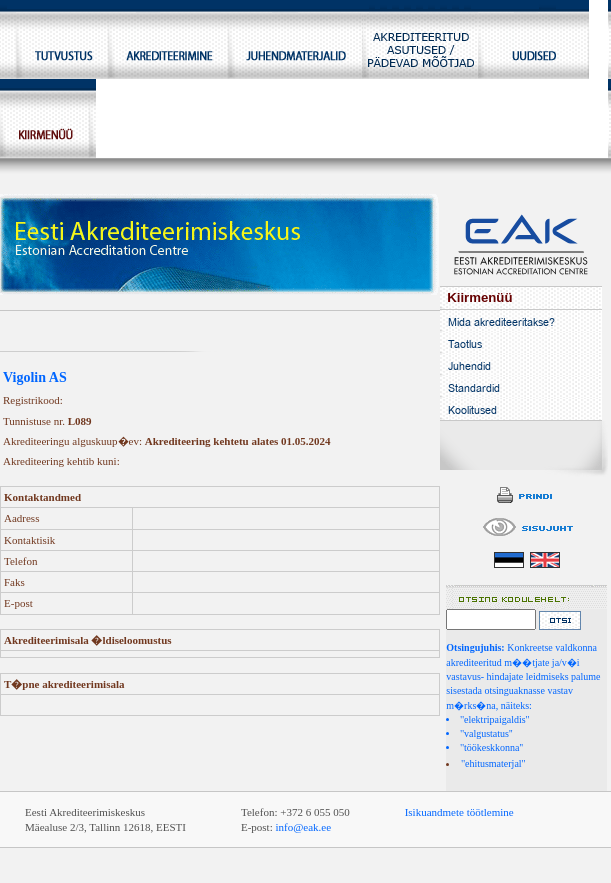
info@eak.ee (303, 827)
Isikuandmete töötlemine (459, 812)
